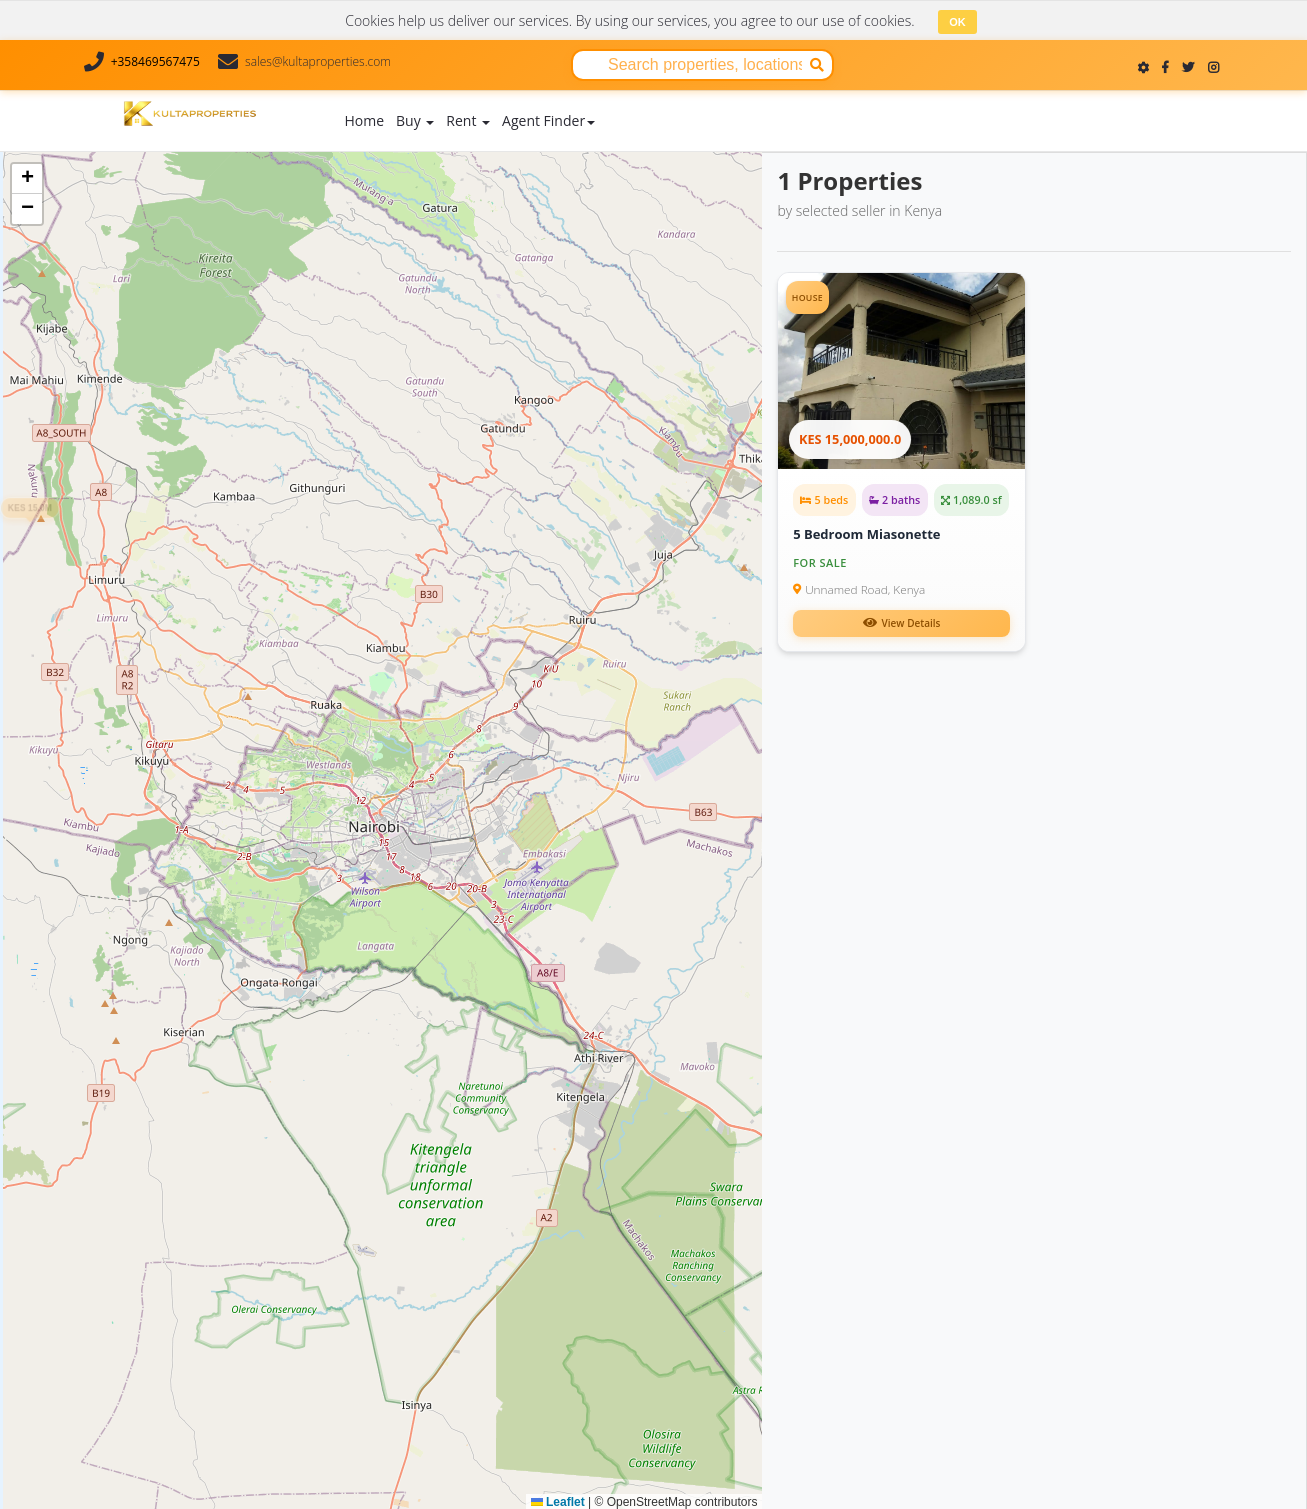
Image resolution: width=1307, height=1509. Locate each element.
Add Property (658, 114)
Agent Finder (548, 119)
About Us (792, 98)
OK (957, 22)
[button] (584, 936)
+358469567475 (155, 61)
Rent (468, 119)
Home (365, 119)
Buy (415, 119)
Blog (735, 98)
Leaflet (558, 1500)
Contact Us (869, 98)
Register (1212, 119)
